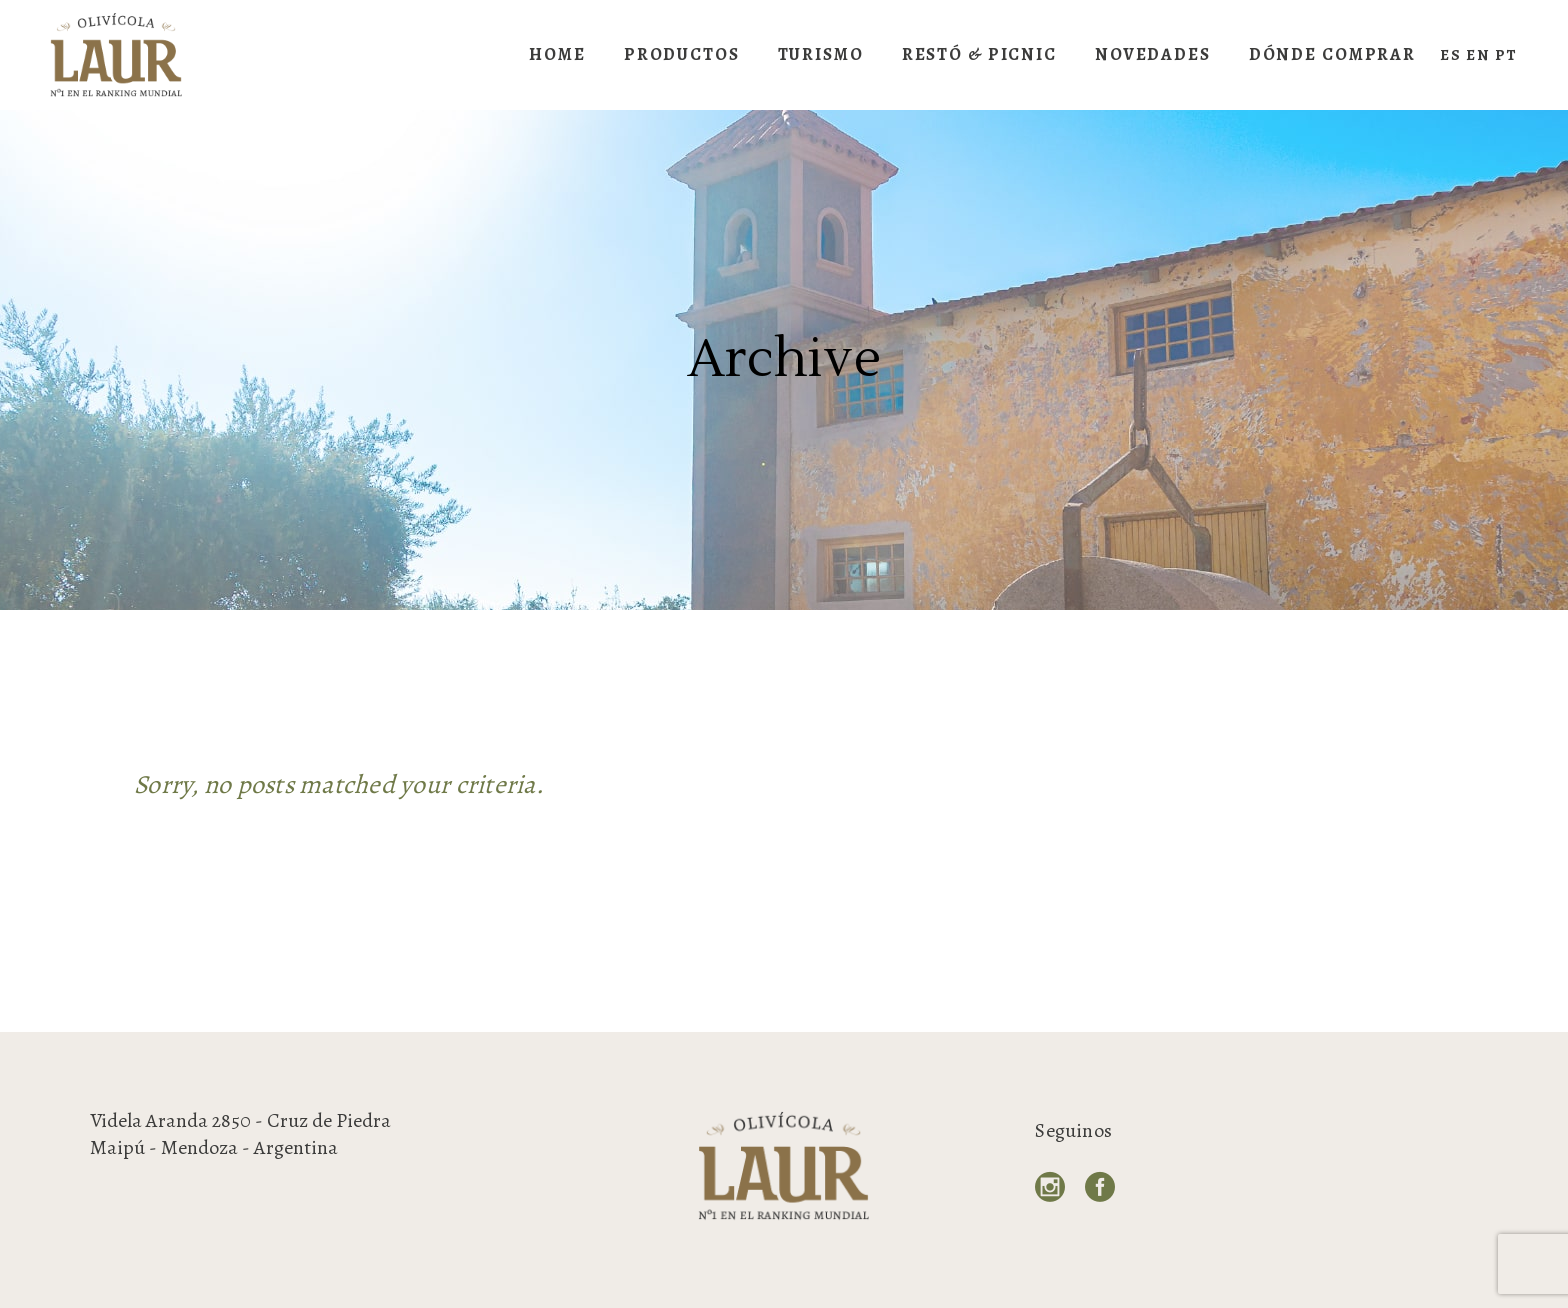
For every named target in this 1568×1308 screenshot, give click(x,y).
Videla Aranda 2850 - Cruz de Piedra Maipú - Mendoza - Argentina (240, 1134)
